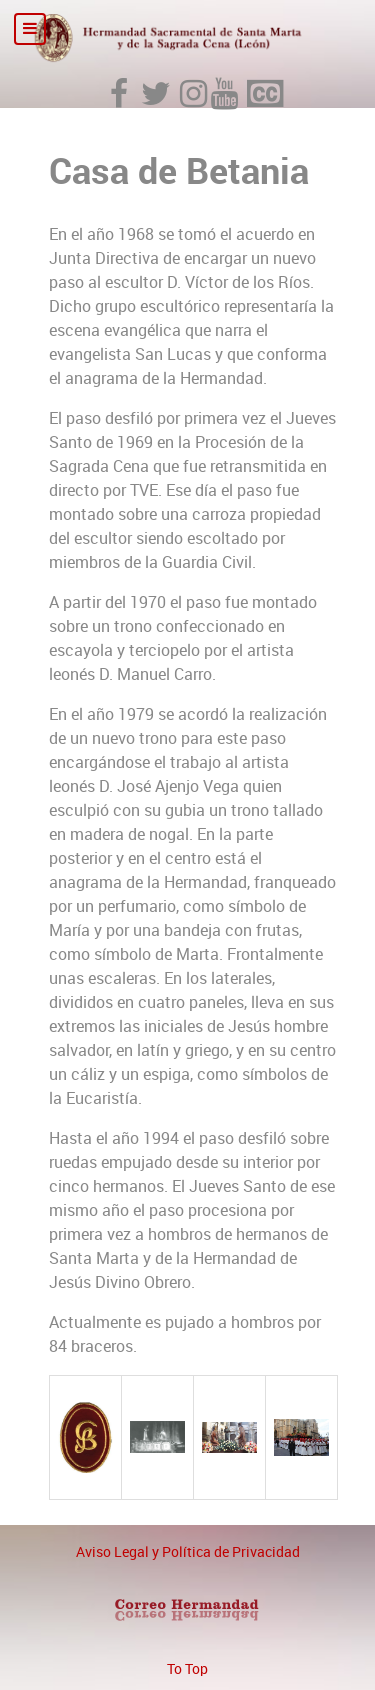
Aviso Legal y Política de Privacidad (188, 1552)
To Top (187, 1669)
